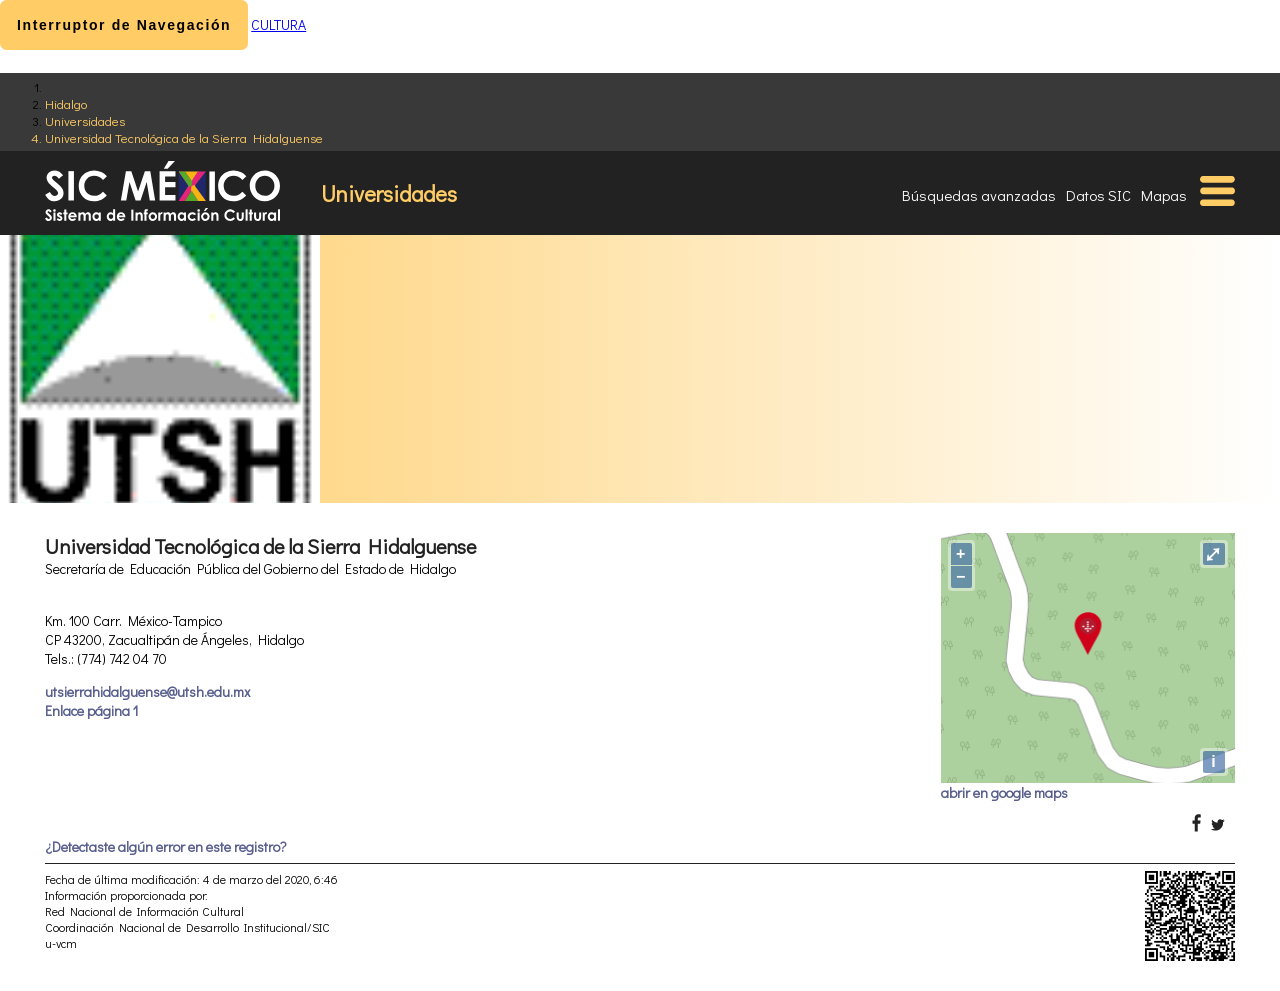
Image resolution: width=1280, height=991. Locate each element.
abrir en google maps (1004, 792)
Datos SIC (1098, 195)
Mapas (1164, 195)
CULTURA (278, 24)
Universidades (85, 120)
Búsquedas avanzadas (979, 195)
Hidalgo (66, 103)
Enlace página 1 (91, 710)
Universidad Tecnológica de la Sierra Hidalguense (184, 137)
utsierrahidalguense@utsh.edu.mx (147, 691)
